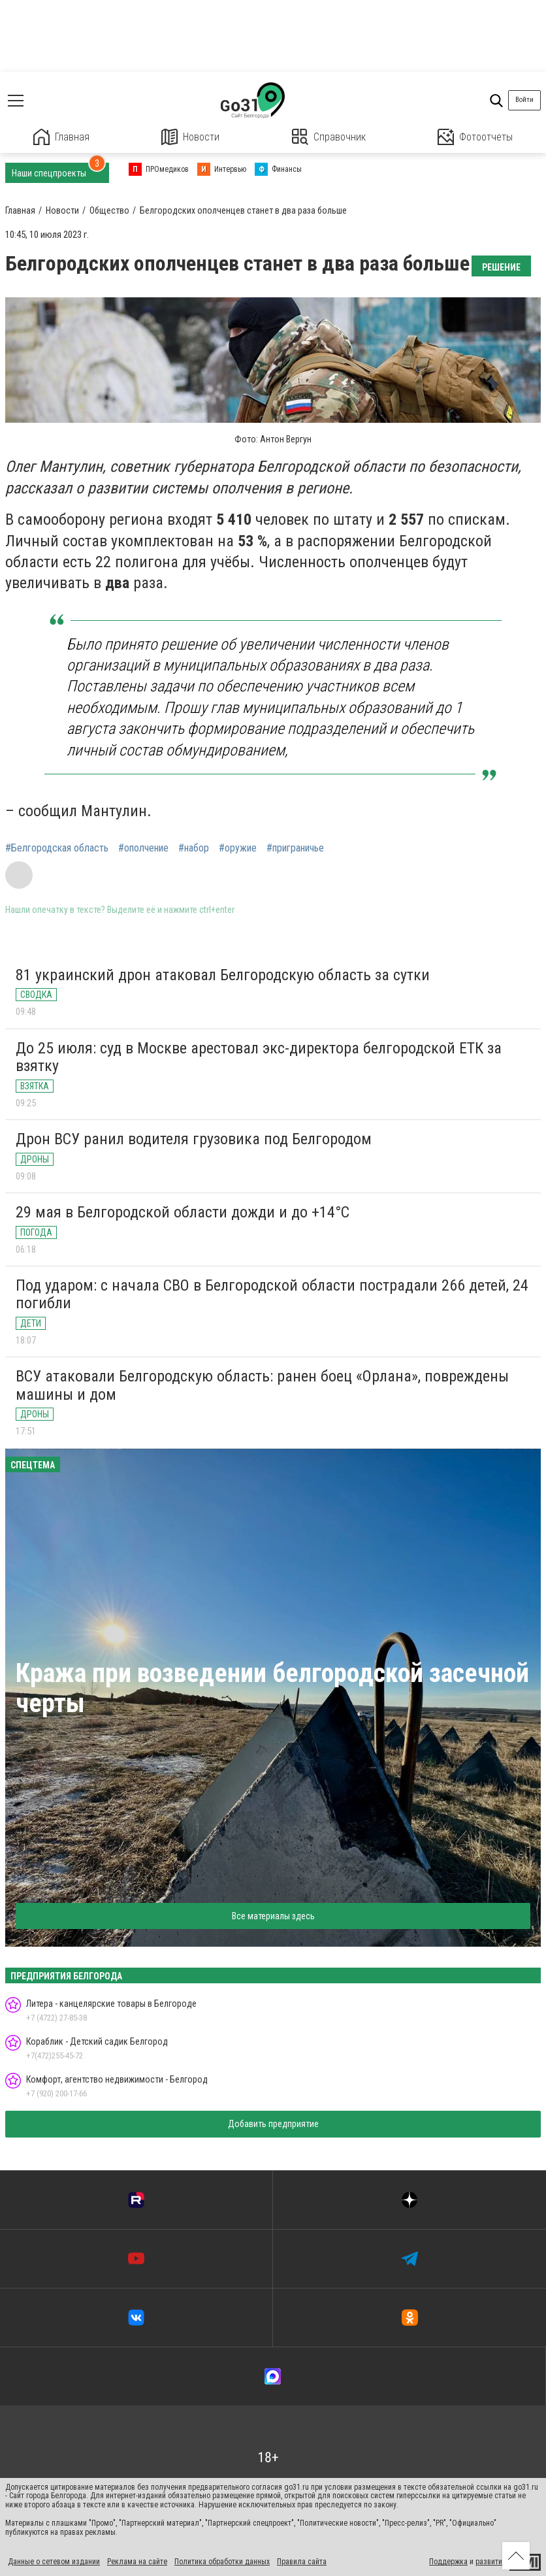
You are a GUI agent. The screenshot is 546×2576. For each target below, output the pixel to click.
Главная (61, 137)
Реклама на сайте (137, 2561)
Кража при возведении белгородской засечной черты (272, 1688)
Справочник (329, 137)
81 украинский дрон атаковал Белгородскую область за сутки (223, 975)
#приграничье (295, 848)
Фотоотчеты (475, 137)
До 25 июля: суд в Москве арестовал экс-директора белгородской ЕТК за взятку (259, 1057)
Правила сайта (302, 2561)
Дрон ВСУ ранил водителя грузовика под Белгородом (194, 1139)
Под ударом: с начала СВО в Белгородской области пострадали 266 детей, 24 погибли (272, 1294)
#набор (193, 848)
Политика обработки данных (222, 2561)
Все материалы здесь (273, 1916)
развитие (490, 2561)
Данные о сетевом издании (54, 2561)
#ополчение (143, 848)
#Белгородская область (56, 848)
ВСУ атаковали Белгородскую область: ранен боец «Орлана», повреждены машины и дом (262, 1385)
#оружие (238, 848)
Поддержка (448, 2561)
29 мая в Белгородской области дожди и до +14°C (182, 1212)
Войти (524, 99)
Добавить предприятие (273, 2124)
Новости (190, 137)
